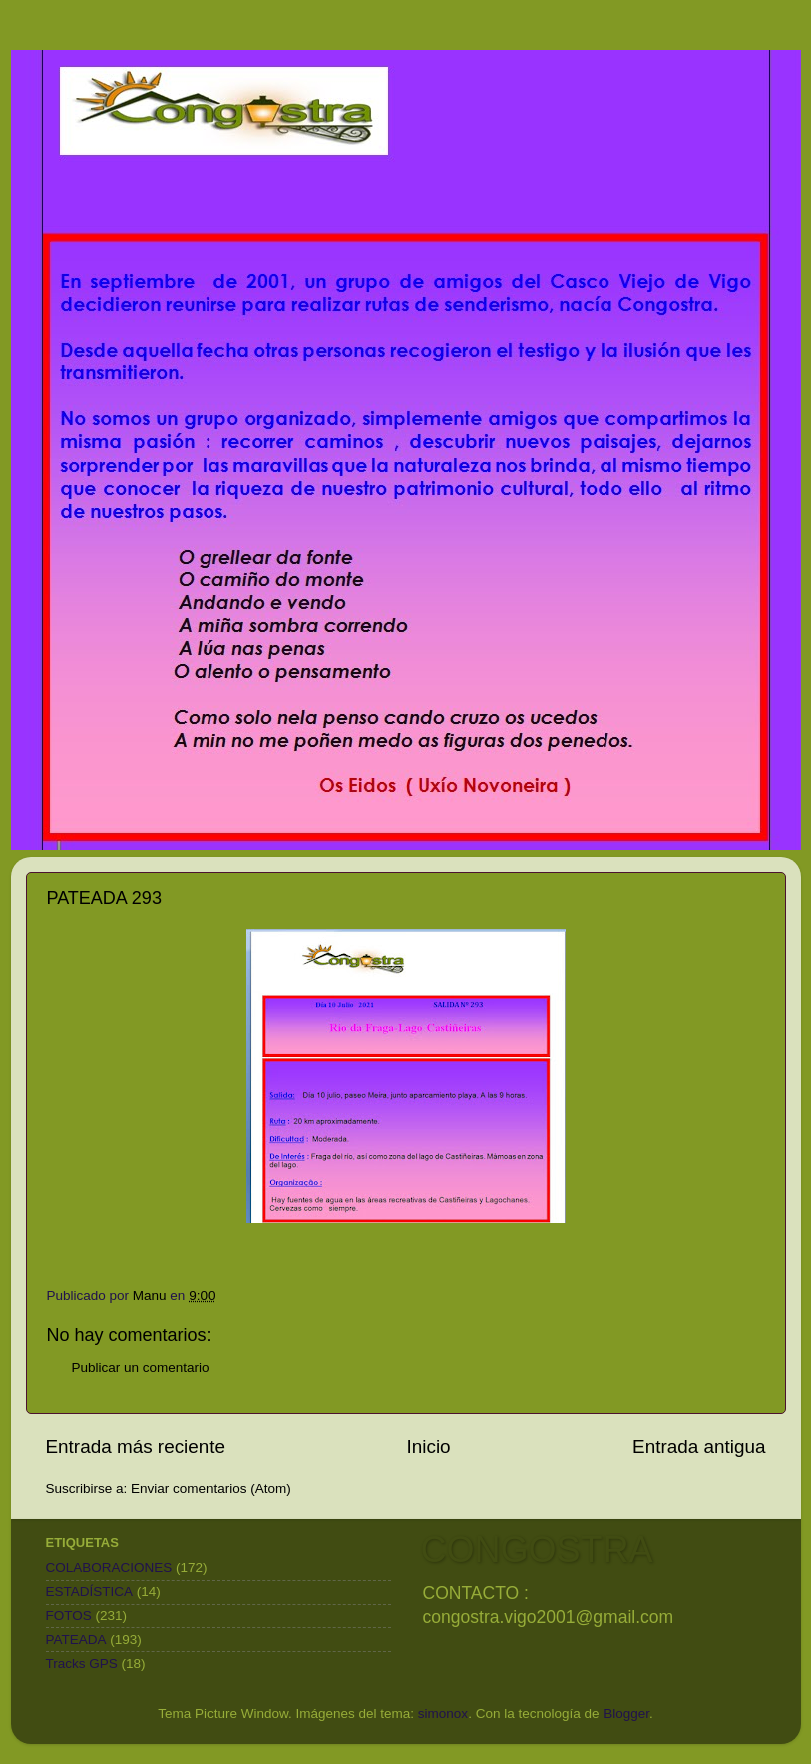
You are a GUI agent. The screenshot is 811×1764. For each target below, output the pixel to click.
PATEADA (76, 1639)
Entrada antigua (698, 1446)
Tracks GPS (82, 1663)
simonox (443, 1713)
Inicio (429, 1446)
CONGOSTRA (537, 1549)
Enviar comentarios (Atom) (211, 1488)
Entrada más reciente (136, 1446)
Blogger (626, 1713)
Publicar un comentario (141, 1367)
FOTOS (69, 1615)
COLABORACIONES (109, 1567)
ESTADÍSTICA (90, 1591)
